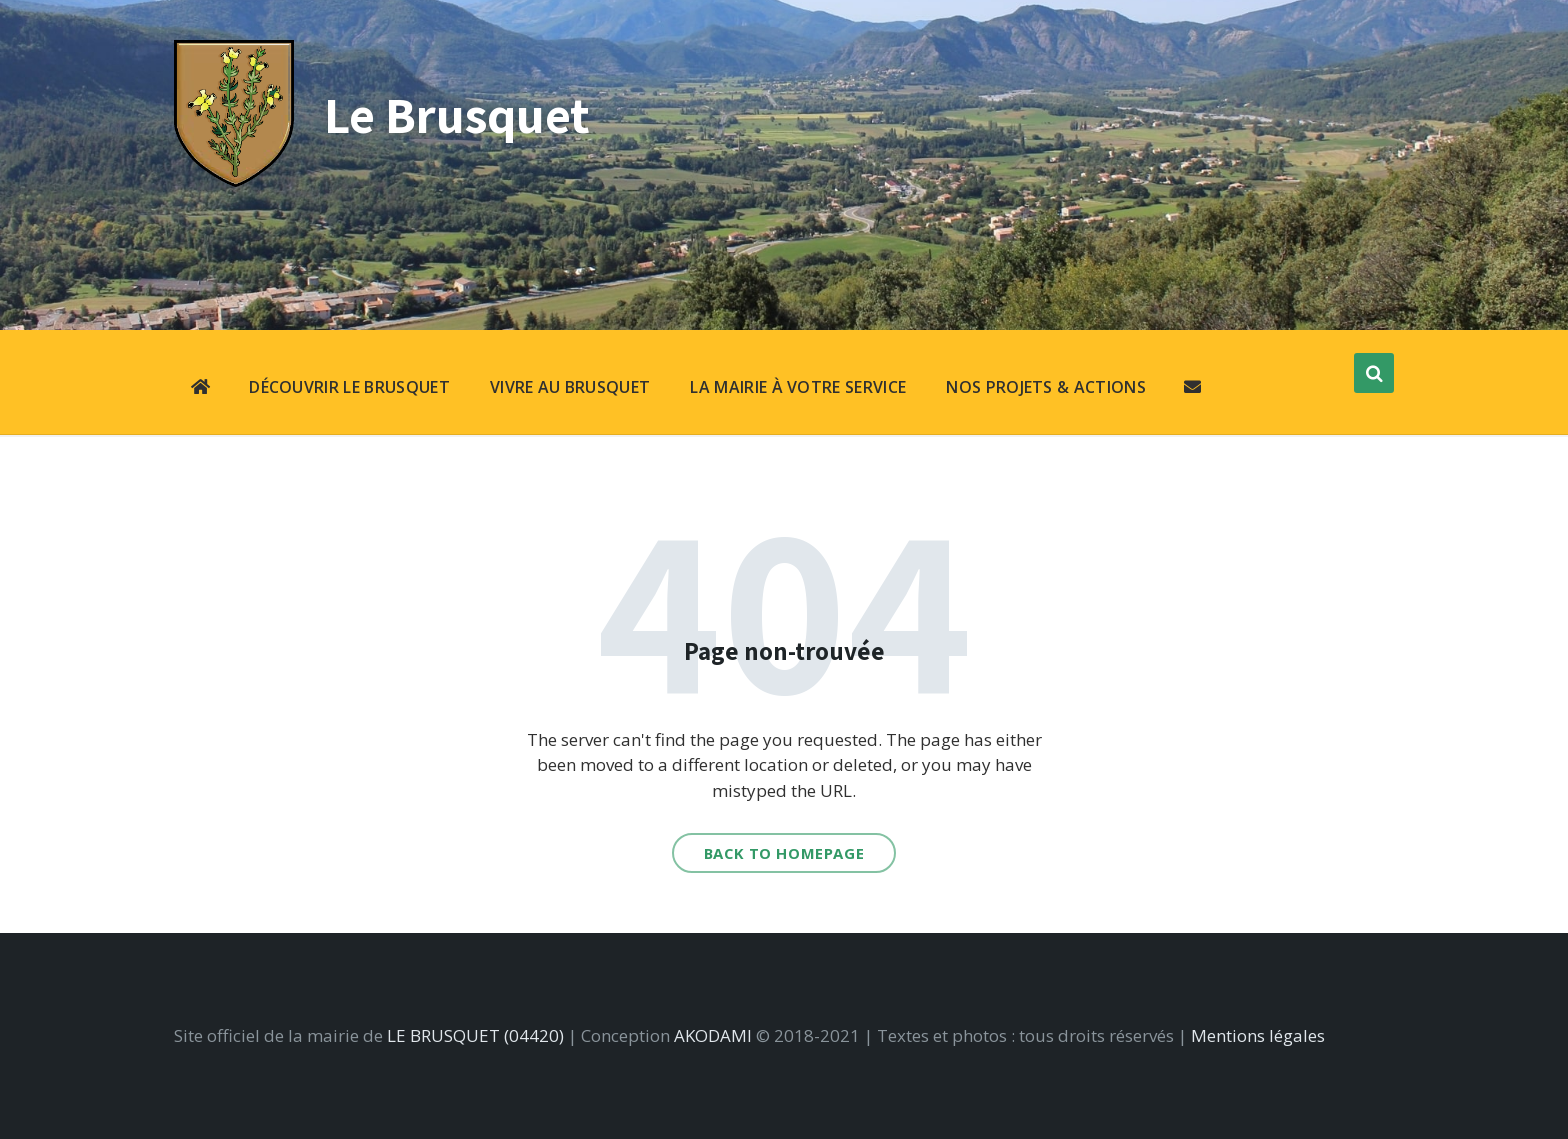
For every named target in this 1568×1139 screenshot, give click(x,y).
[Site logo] (234, 180)
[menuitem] (200, 389)
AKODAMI (713, 1035)
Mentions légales (1258, 1035)
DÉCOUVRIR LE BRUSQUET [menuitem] (349, 387)
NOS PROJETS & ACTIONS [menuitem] (1046, 387)
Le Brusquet (457, 114)
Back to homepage (784, 853)
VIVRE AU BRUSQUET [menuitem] (570, 387)
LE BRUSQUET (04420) (475, 1035)
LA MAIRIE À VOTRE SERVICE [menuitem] (798, 387)
